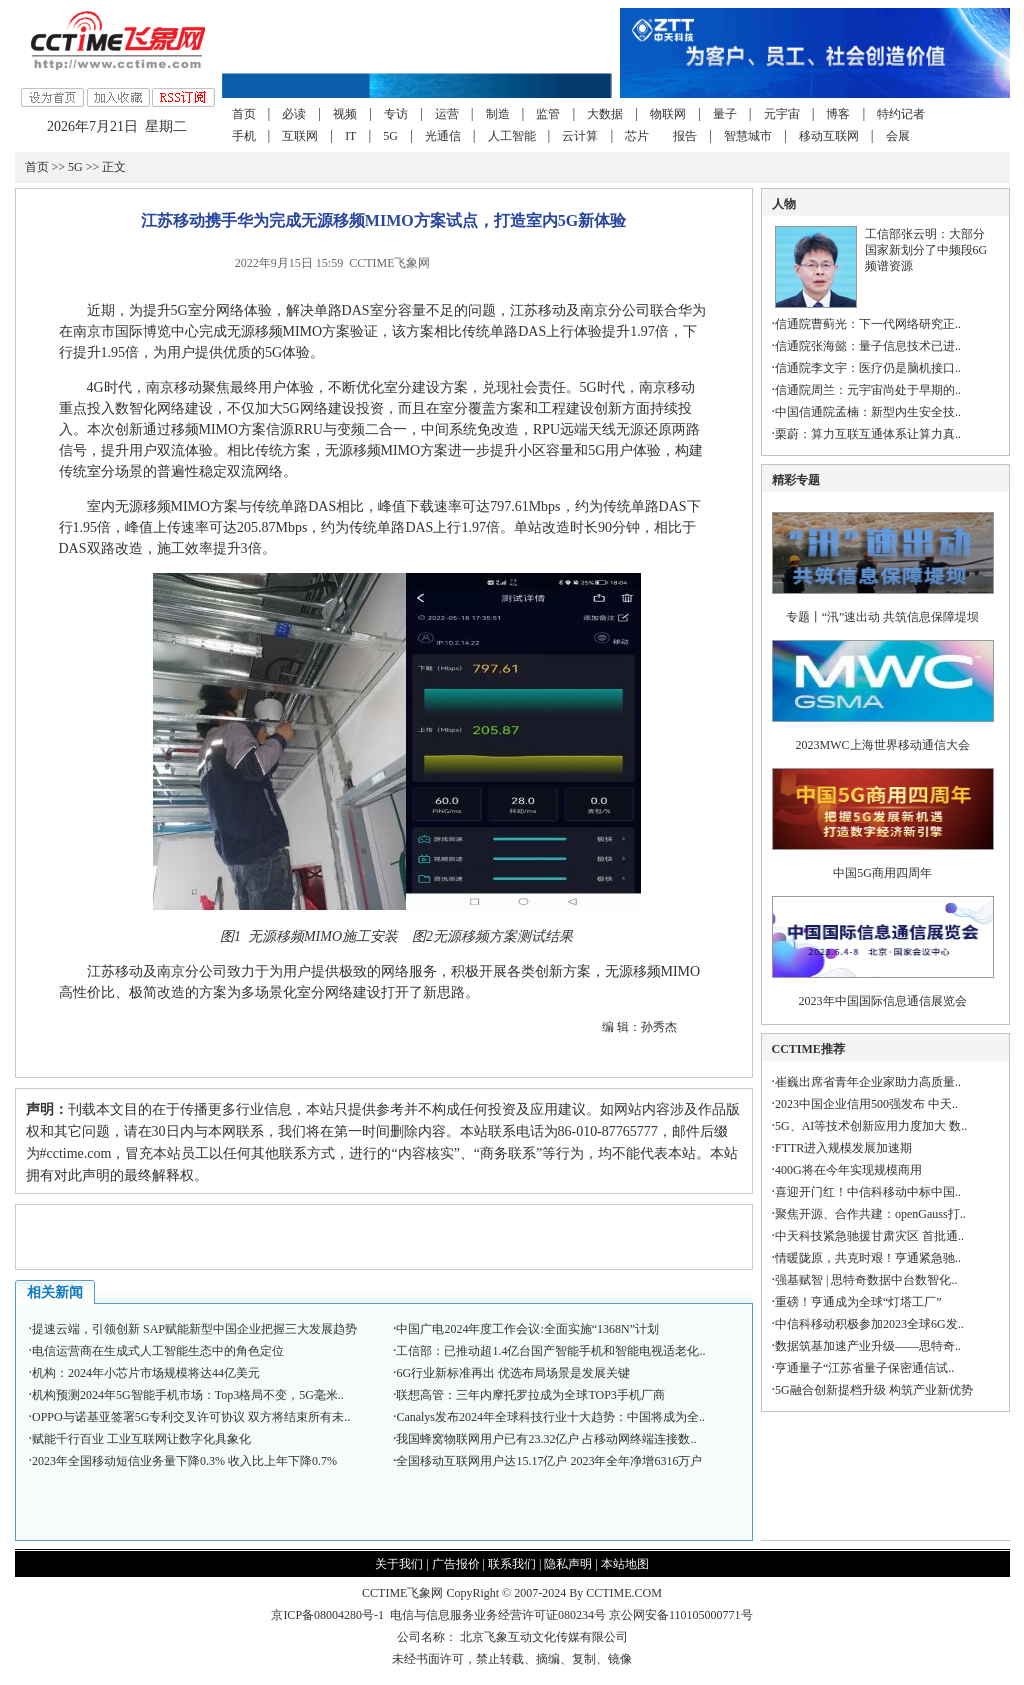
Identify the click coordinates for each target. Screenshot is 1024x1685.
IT (350, 136)
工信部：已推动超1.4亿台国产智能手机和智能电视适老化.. (550, 1351)
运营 (447, 114)
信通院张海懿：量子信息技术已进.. (868, 346)
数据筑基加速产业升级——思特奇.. (868, 1346)
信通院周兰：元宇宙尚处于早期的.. (868, 390)
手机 (244, 136)
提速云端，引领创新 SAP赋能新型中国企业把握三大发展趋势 (194, 1329)
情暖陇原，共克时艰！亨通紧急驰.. (868, 1258)
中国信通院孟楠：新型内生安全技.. (868, 412)
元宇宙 (782, 114)
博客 (838, 114)
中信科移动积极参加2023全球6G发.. (869, 1324)
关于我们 (399, 1564)
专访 (396, 114)
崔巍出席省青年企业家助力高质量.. (868, 1082)
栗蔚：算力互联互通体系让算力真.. (868, 434)
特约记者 (901, 114)
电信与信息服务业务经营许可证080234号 (499, 1615)
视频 (345, 114)
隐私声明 (568, 1564)
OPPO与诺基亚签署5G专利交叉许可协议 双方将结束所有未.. (191, 1417)
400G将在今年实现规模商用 (848, 1170)
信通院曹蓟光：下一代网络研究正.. (868, 324)
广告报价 (456, 1564)
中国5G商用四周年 (882, 873)
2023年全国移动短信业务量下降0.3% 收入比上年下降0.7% (184, 1461)
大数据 (605, 114)
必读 (294, 114)
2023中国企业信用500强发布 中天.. (866, 1104)
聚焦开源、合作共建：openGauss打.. (870, 1214)
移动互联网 (829, 136)
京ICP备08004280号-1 (327, 1615)
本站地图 (625, 1564)
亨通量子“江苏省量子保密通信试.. (864, 1368)
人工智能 (512, 136)
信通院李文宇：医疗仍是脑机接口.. (868, 368)
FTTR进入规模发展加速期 (843, 1148)
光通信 (443, 136)
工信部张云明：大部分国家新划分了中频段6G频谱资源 (926, 250)
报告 (685, 136)
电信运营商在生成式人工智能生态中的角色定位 (158, 1351)
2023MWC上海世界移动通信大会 (883, 745)
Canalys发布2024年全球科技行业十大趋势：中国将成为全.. (550, 1417)
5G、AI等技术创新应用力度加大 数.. (871, 1126)
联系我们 (512, 1564)
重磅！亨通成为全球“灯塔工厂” (858, 1302)
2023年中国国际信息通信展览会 (883, 1001)
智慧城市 (748, 136)
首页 (244, 114)
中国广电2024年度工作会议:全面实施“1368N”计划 (527, 1329)
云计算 (580, 136)
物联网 (668, 114)
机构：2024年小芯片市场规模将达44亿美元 (146, 1373)
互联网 (300, 136)
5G (390, 136)
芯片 (637, 136)
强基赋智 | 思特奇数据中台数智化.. (866, 1280)
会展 (898, 136)
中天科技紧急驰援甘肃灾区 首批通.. (869, 1236)
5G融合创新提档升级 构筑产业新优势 (874, 1390)
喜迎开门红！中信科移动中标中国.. (868, 1192)
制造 (498, 114)
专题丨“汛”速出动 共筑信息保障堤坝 (883, 617)
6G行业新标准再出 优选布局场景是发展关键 (513, 1373)
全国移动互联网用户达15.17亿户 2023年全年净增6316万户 (549, 1461)
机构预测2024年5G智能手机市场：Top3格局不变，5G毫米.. (188, 1395)
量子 (725, 114)
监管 (548, 114)
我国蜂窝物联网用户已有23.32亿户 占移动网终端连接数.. (546, 1439)
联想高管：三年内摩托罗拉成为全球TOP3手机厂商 (530, 1395)
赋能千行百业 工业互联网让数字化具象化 (141, 1439)
